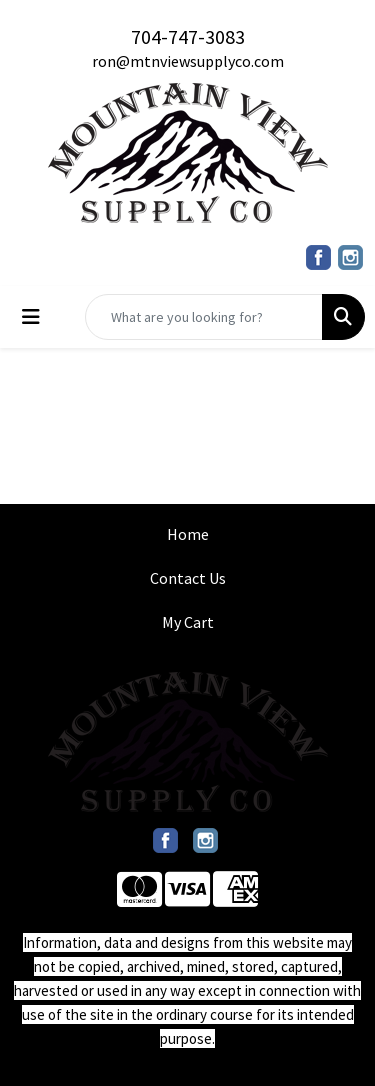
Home (188, 534)
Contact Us (188, 578)
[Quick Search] (204, 317)
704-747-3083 (188, 36)
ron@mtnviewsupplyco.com (188, 61)
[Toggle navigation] (31, 317)
